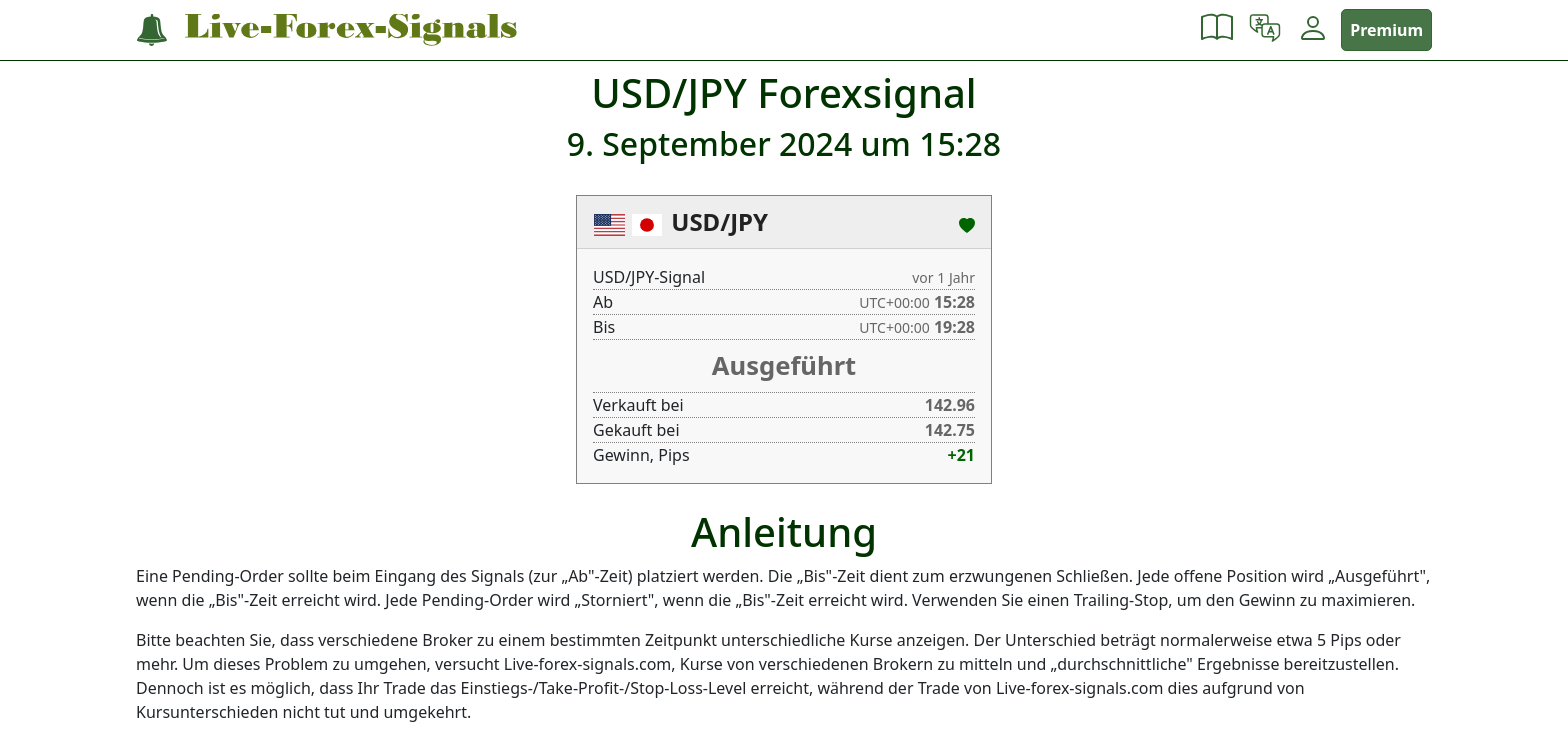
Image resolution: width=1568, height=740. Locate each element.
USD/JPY (719, 221)
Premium (1386, 30)
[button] (1217, 30)
